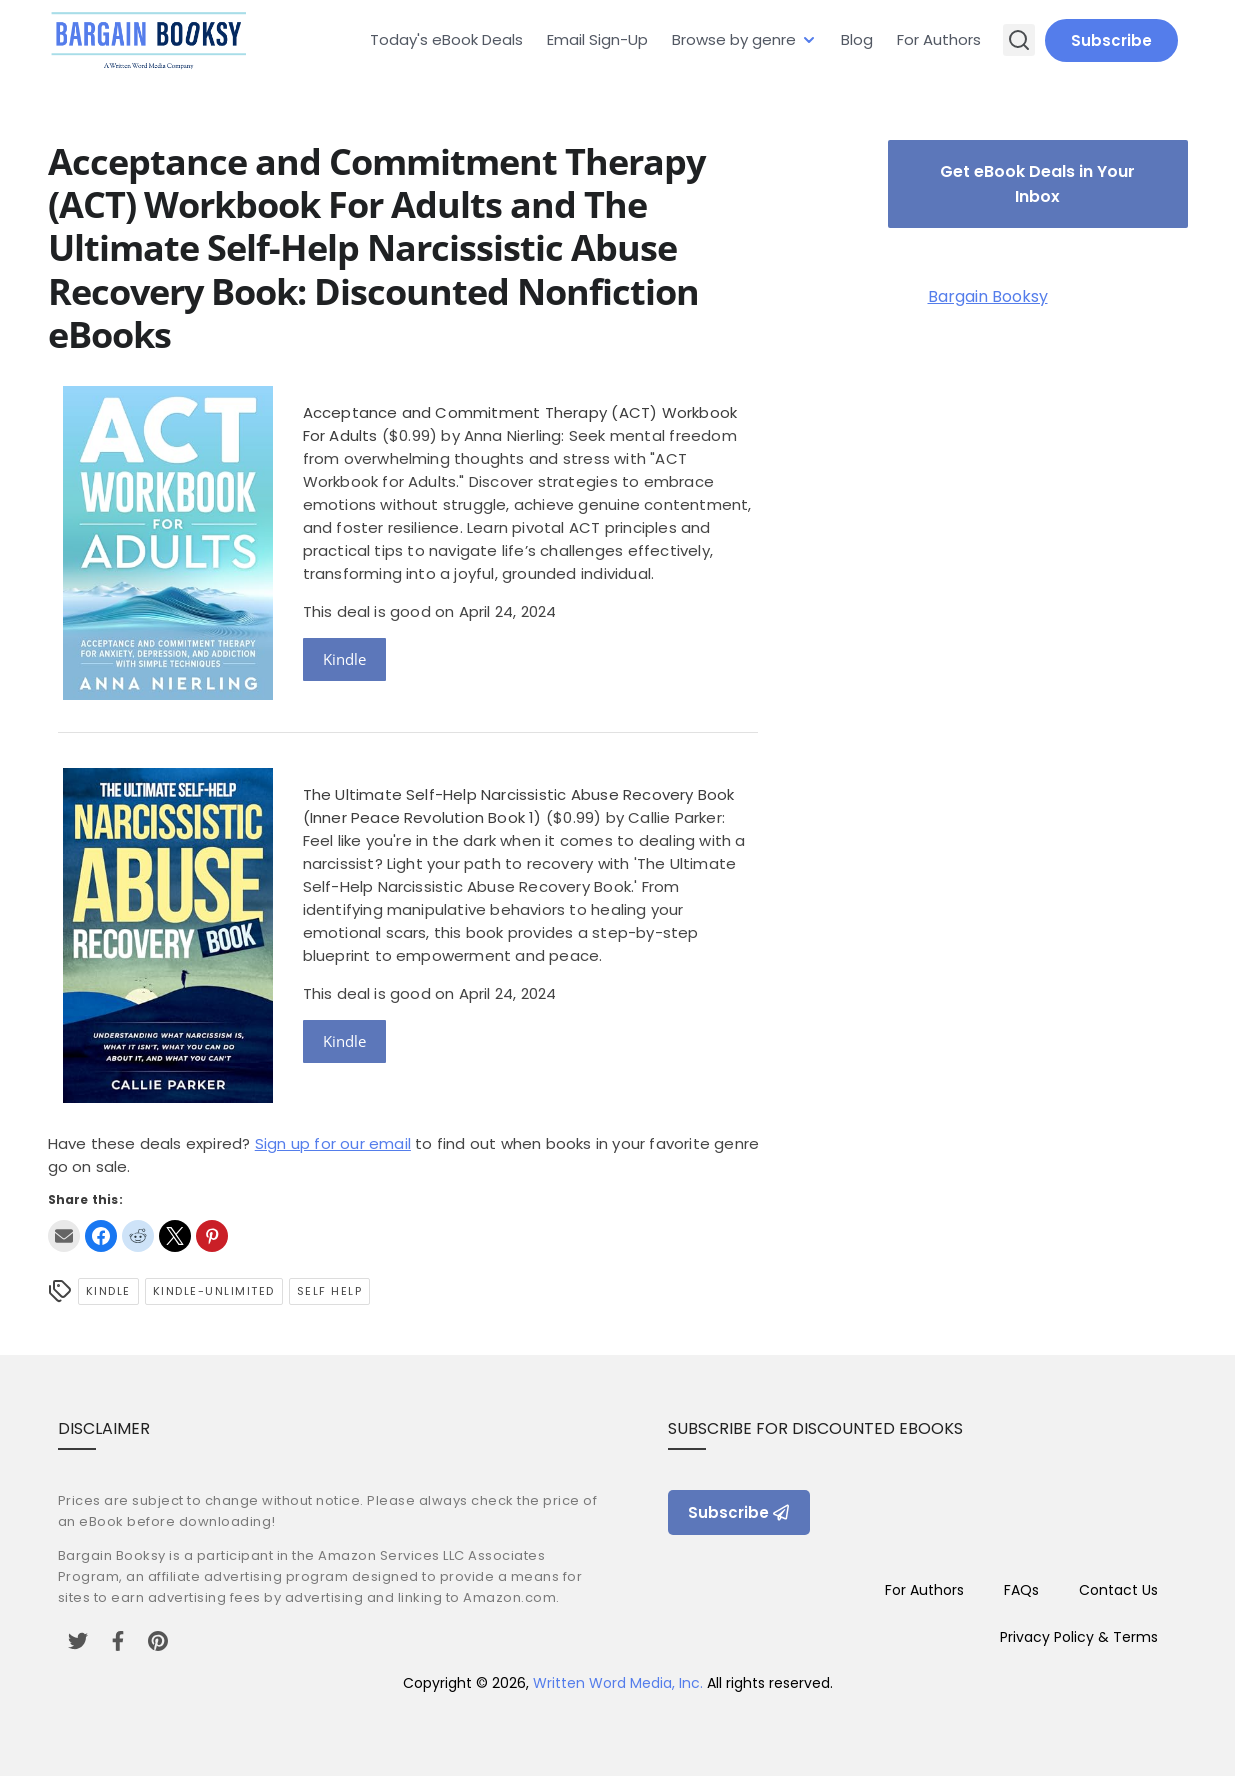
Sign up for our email (333, 1143)
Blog (857, 39)
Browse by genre (734, 39)
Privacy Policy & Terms (1079, 1637)
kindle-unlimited (214, 1291)
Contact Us (1118, 1590)
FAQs (1021, 1590)
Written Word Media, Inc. (618, 1683)
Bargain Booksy (988, 296)
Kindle (344, 659)
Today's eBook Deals (446, 39)
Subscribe (1111, 40)
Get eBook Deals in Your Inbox (1037, 184)
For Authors (939, 39)
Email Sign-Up (597, 39)
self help (330, 1291)
